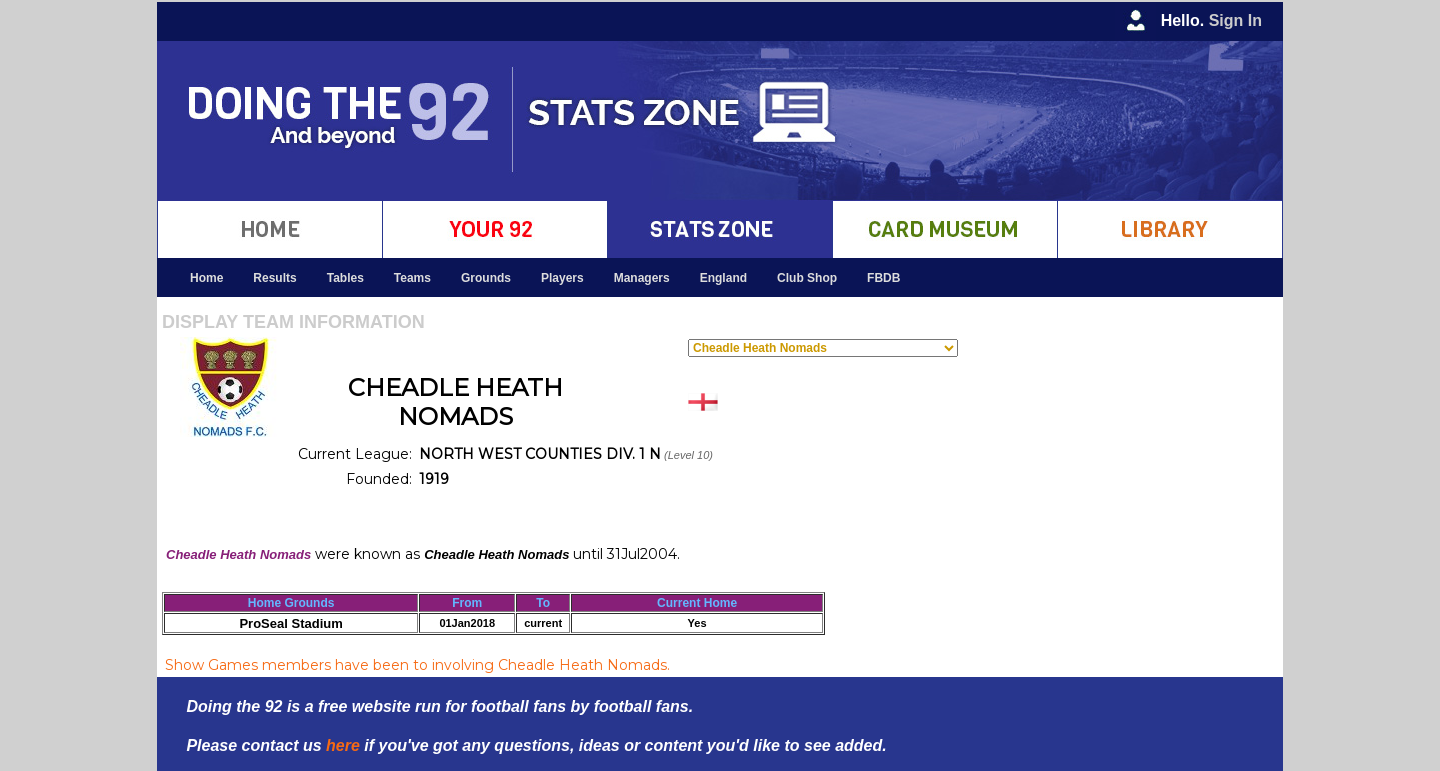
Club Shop (807, 278)
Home (206, 278)
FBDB (883, 278)
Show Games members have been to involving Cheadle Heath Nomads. (417, 665)
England (723, 278)
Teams (412, 278)
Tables (345, 278)
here (343, 745)
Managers (642, 278)
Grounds (486, 278)
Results (274, 278)
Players (562, 278)
